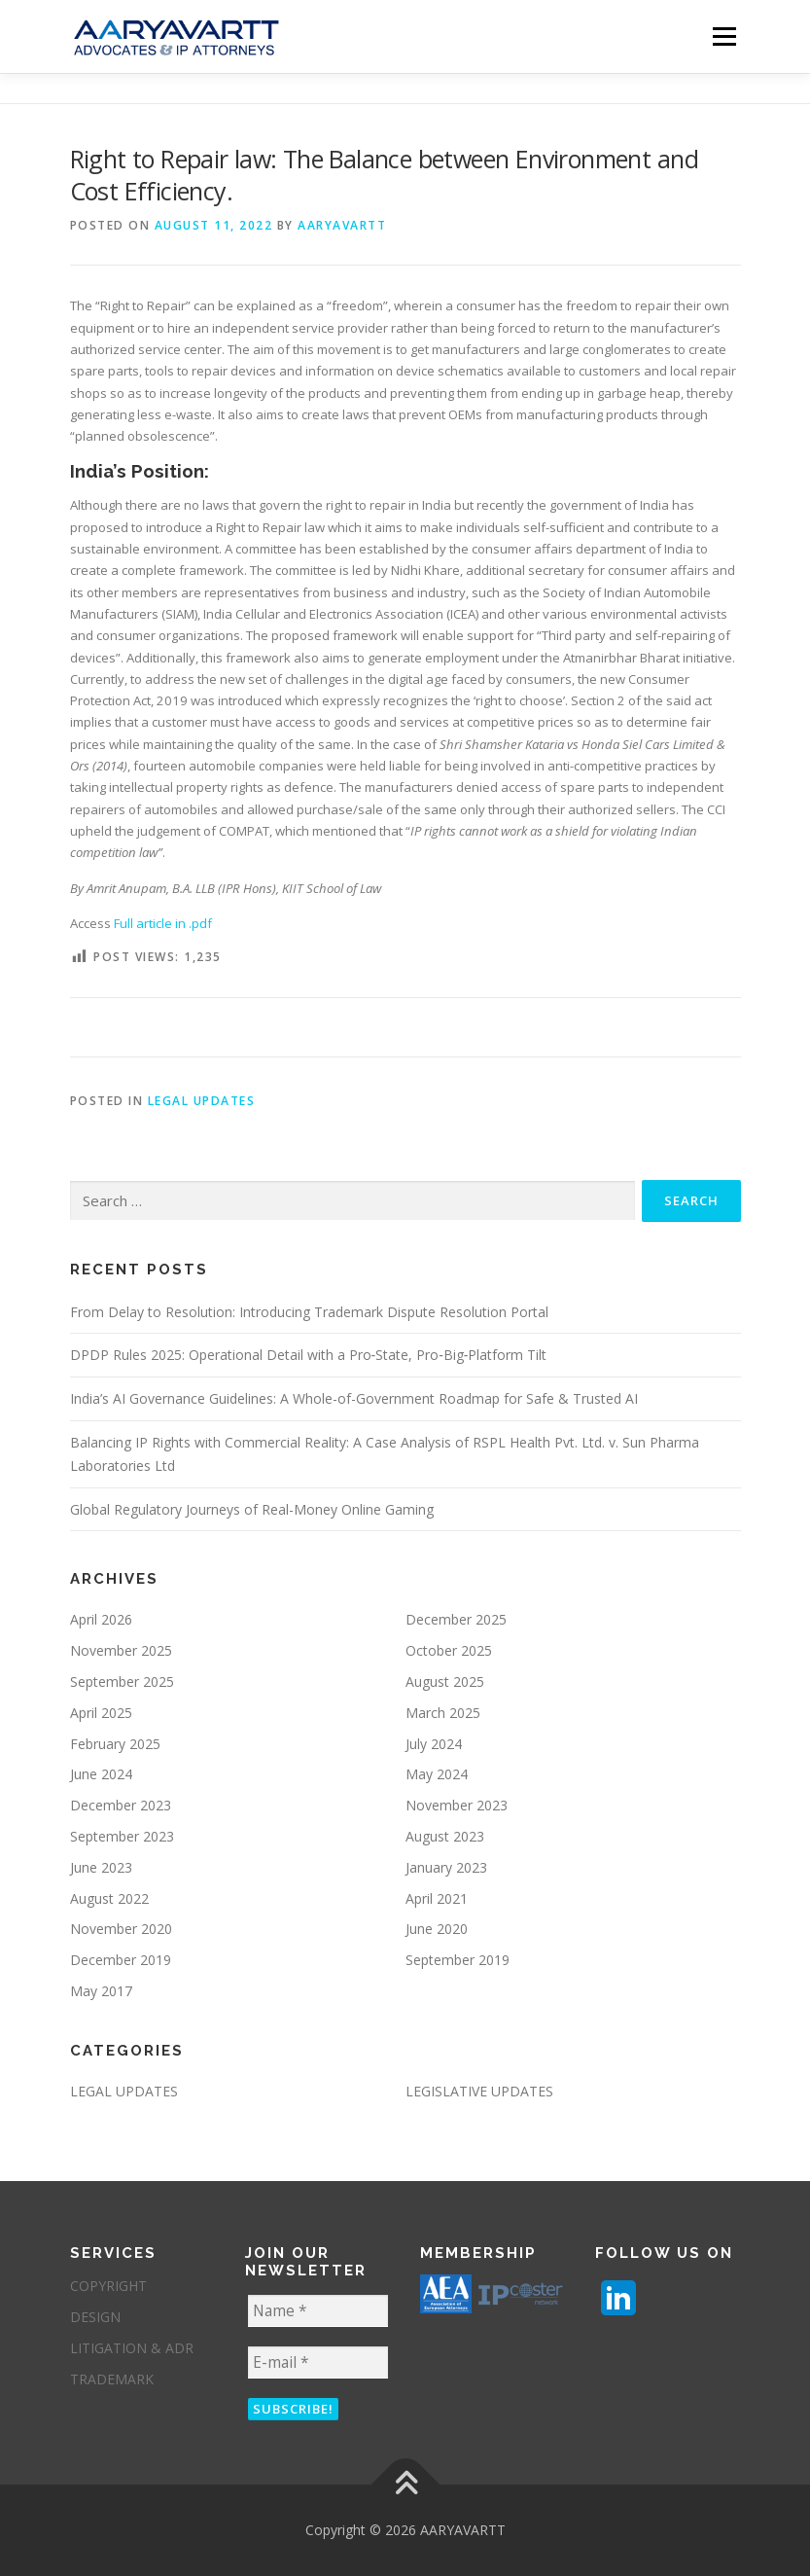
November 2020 (121, 1928)
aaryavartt (342, 225)
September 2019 (457, 1959)
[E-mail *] (318, 2362)
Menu (724, 36)
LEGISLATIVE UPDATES (479, 2091)
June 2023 (101, 1867)
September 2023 (122, 1836)
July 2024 (433, 1744)
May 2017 (101, 1991)
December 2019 (120, 1959)
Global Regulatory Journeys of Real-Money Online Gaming (252, 1509)
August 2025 (444, 1681)
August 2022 (109, 1898)
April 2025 (101, 1712)
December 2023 (120, 1805)
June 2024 (101, 1774)
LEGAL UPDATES (202, 1100)
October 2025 (448, 1650)
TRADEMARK (112, 2379)
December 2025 (456, 1619)
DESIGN (95, 2317)
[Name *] (318, 2311)
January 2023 (446, 1867)
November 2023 (456, 1805)
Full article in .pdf (163, 923)
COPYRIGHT (108, 2285)
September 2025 (122, 1681)
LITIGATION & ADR (132, 2348)
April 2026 (101, 1619)
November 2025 (121, 1650)
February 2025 (115, 1744)
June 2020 (436, 1928)
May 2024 (436, 1774)
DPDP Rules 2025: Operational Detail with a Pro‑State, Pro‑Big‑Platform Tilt (308, 1354)
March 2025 (442, 1712)
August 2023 (444, 1836)
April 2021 (436, 1898)
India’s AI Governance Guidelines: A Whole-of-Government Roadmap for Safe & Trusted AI (354, 1398)
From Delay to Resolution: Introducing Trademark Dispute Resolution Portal (309, 1312)
